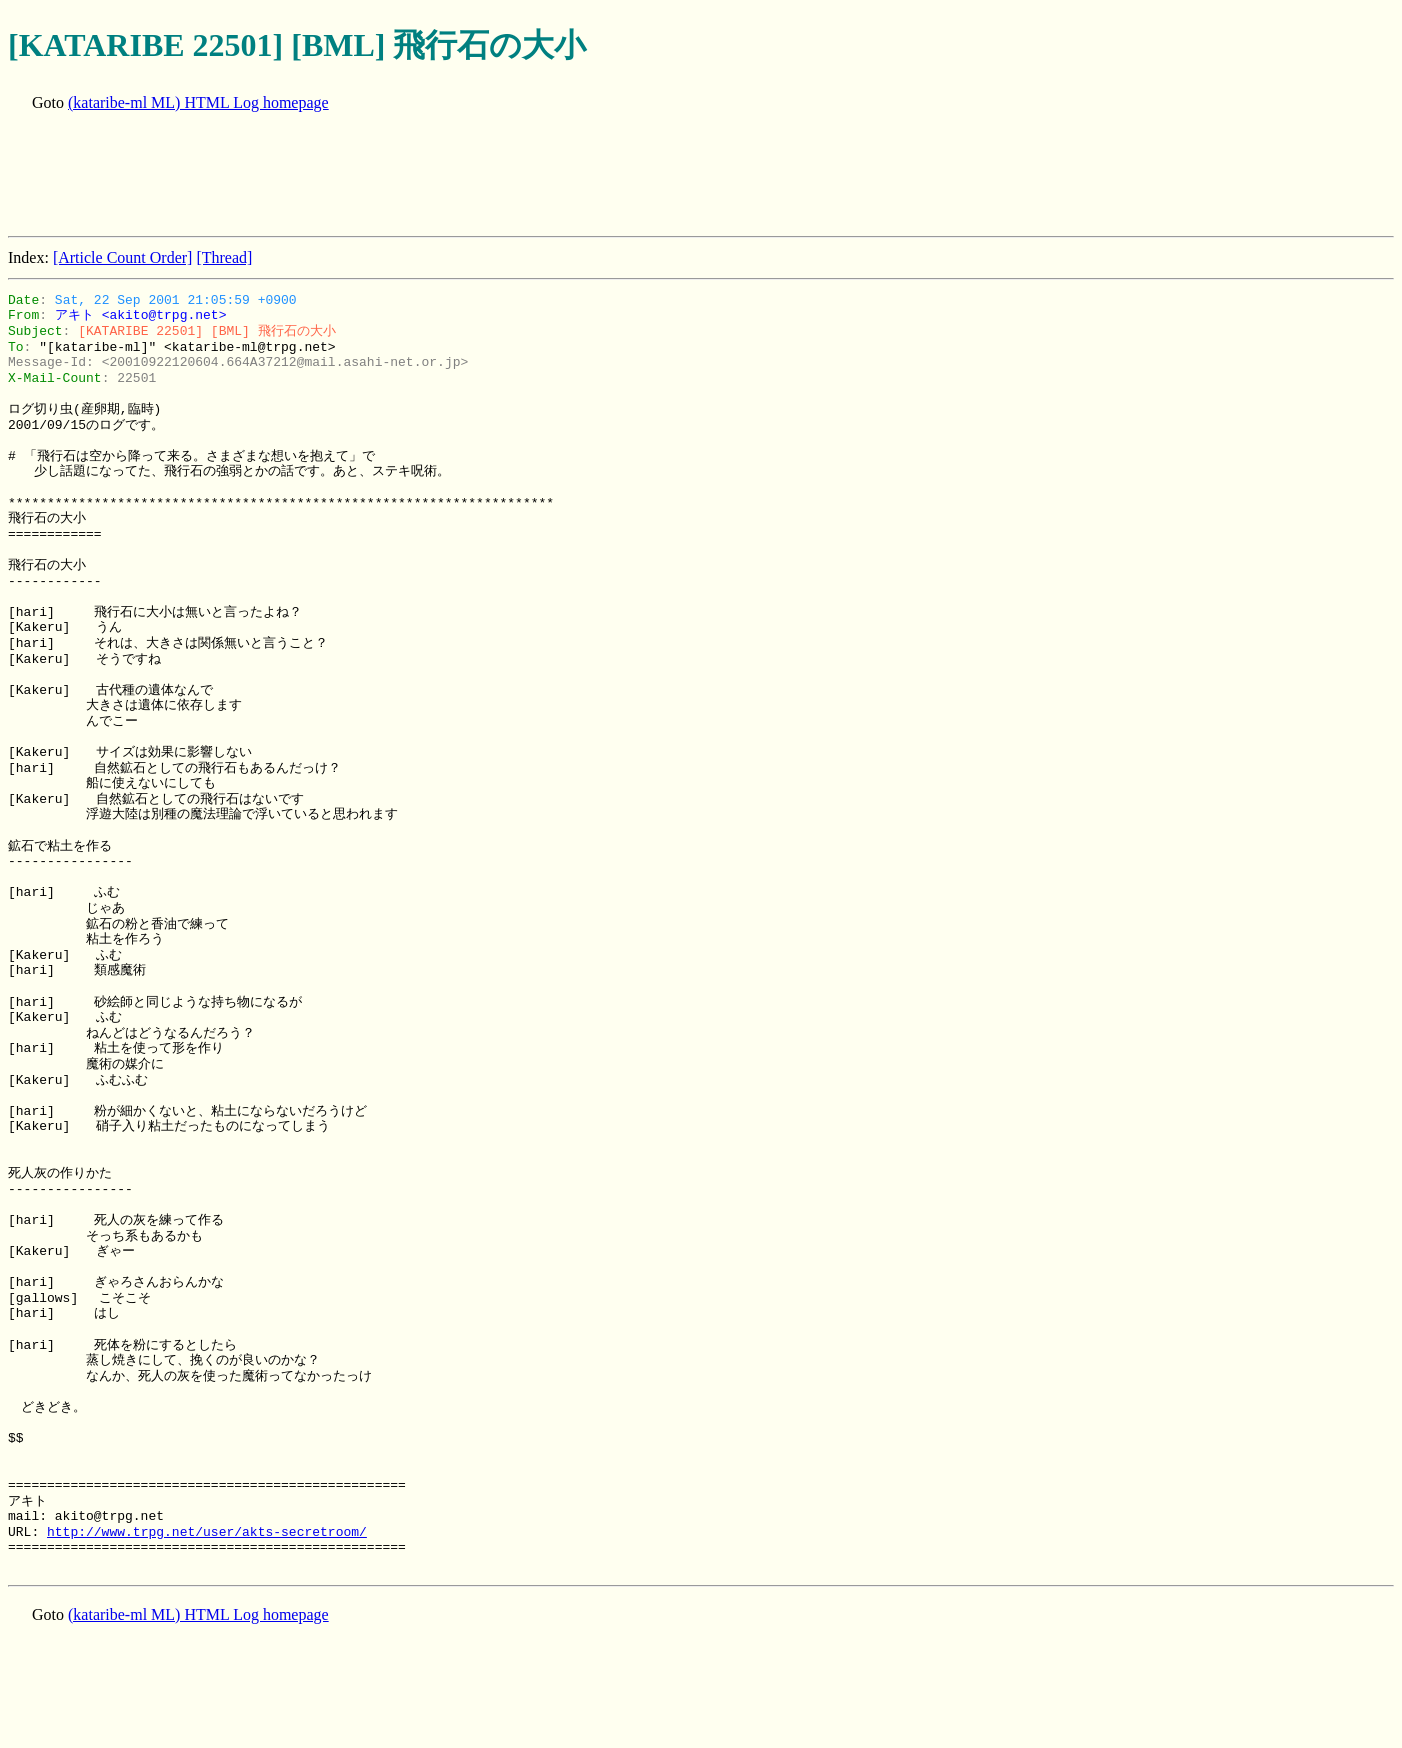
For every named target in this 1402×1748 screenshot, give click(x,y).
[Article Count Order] (123, 257)
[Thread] (224, 257)
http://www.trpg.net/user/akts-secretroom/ (207, 1532)
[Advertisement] (372, 176)
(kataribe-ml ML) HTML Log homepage (198, 102)
